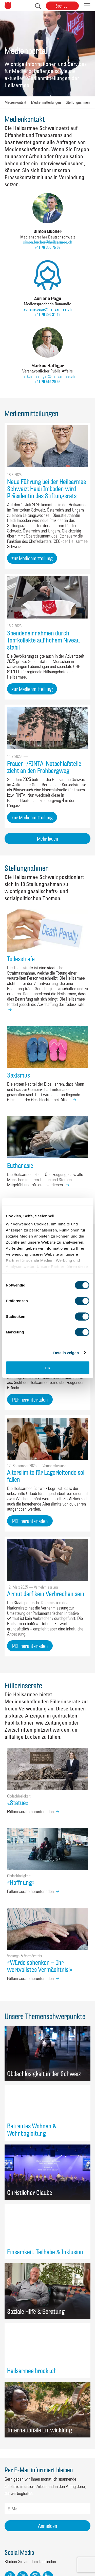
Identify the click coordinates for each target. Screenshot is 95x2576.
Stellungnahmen (78, 102)
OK (47, 1368)
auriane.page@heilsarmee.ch (47, 309)
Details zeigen (66, 1353)
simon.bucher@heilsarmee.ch (47, 242)
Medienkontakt (15, 102)
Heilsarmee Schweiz (8, 6)
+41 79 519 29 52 (47, 381)
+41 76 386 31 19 (47, 314)
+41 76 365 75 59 (47, 247)
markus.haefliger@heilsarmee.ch (48, 376)
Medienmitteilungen (46, 102)
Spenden (62, 6)
